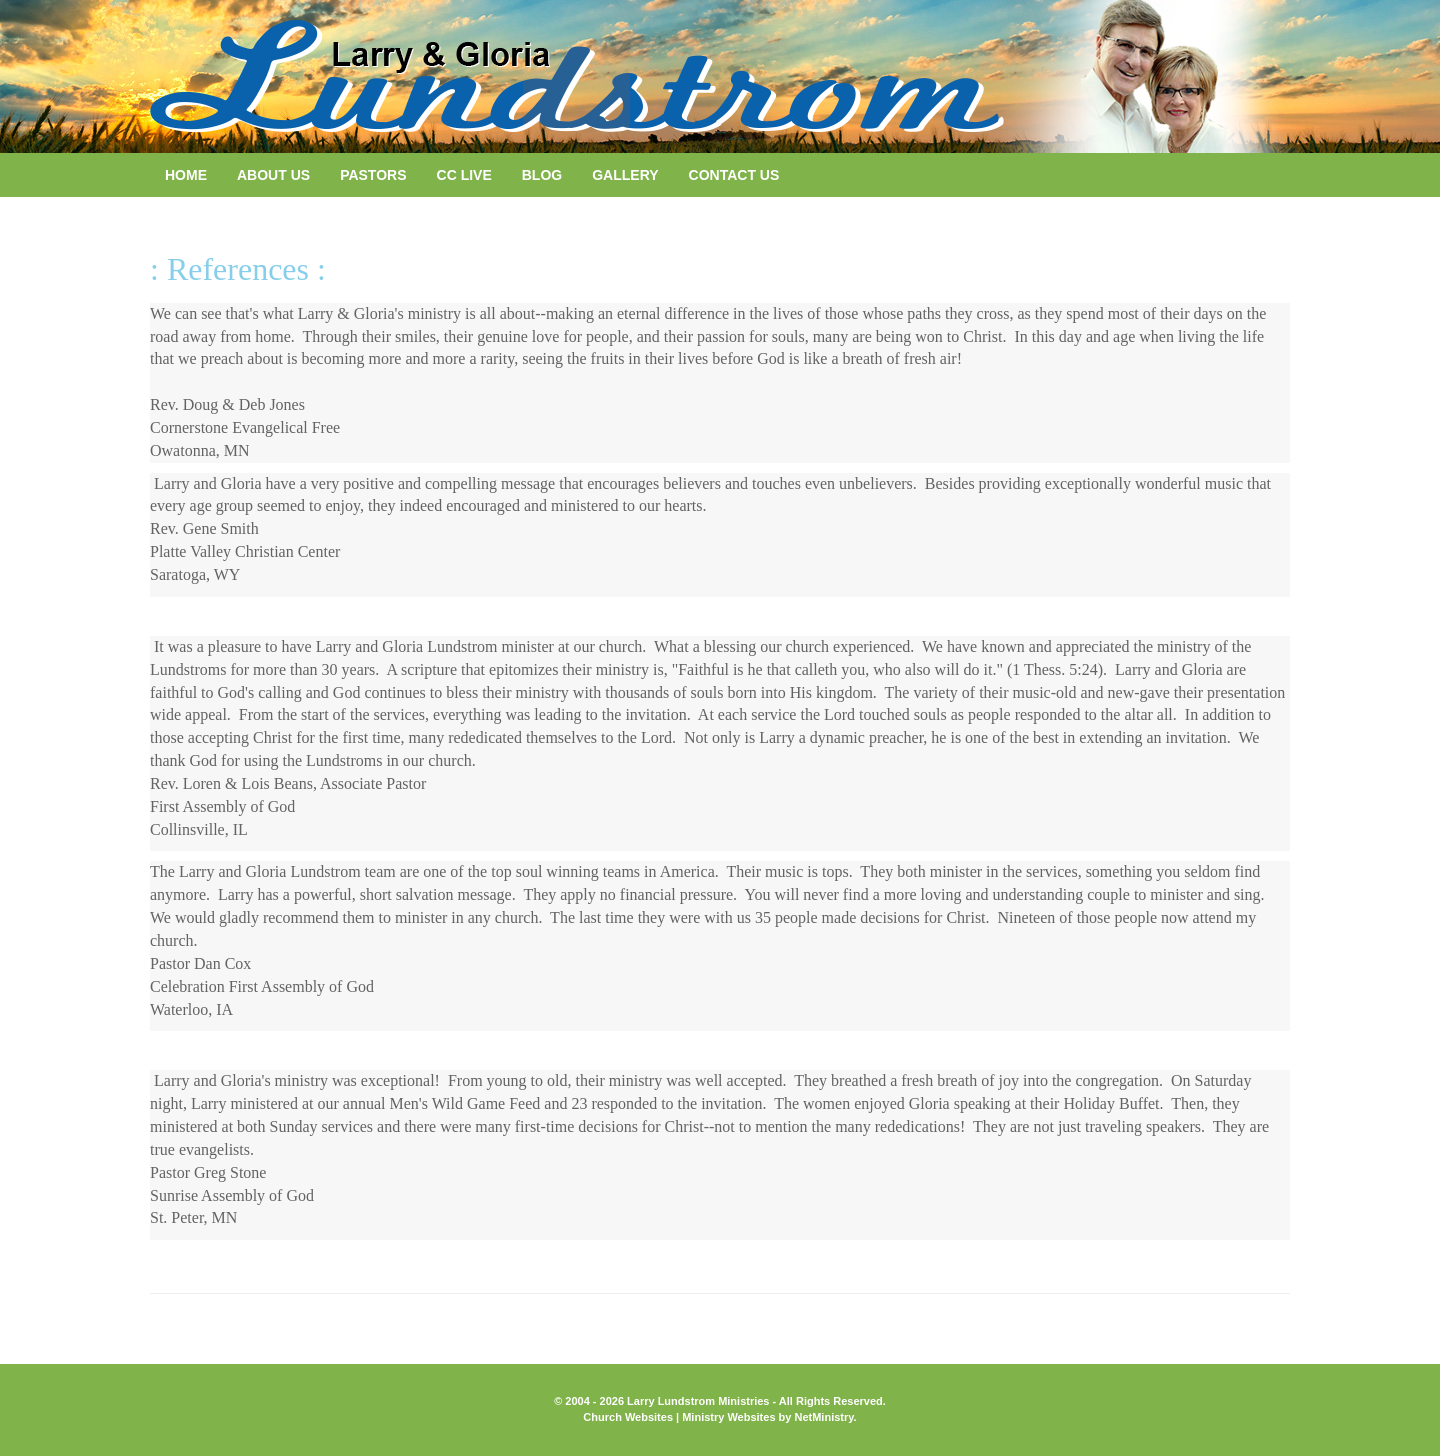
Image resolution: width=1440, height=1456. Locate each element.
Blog (542, 175)
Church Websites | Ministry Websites (680, 1417)
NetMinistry (823, 1417)
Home (186, 175)
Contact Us (734, 175)
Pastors (373, 175)
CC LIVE (464, 175)
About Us (273, 175)
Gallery (625, 175)
